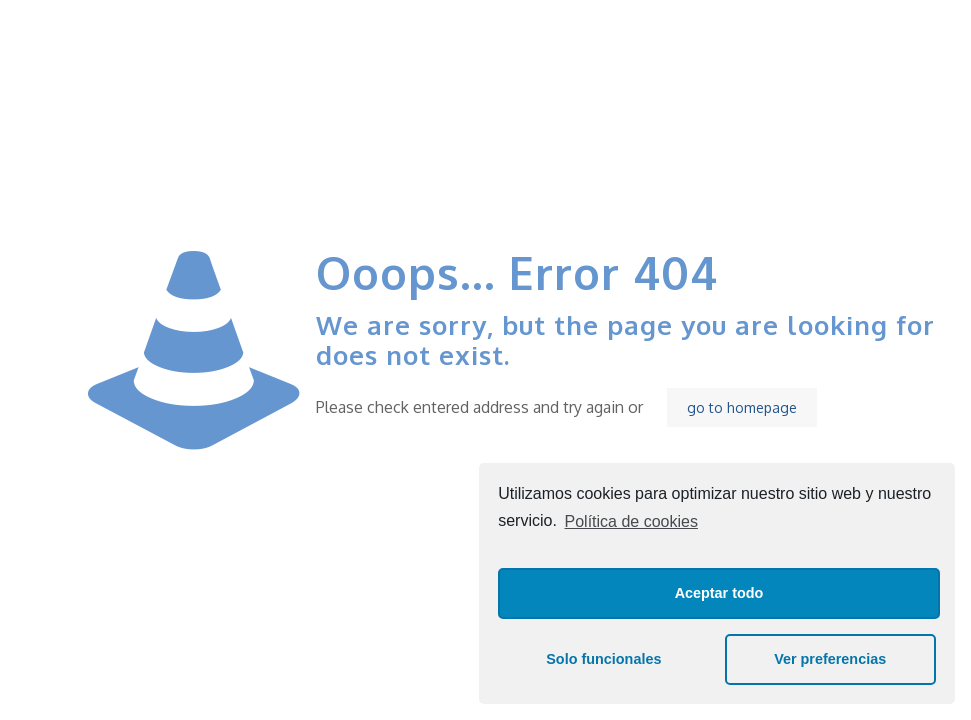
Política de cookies (631, 521)
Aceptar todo (719, 593)
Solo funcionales (603, 659)
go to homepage (742, 407)
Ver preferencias (830, 659)
